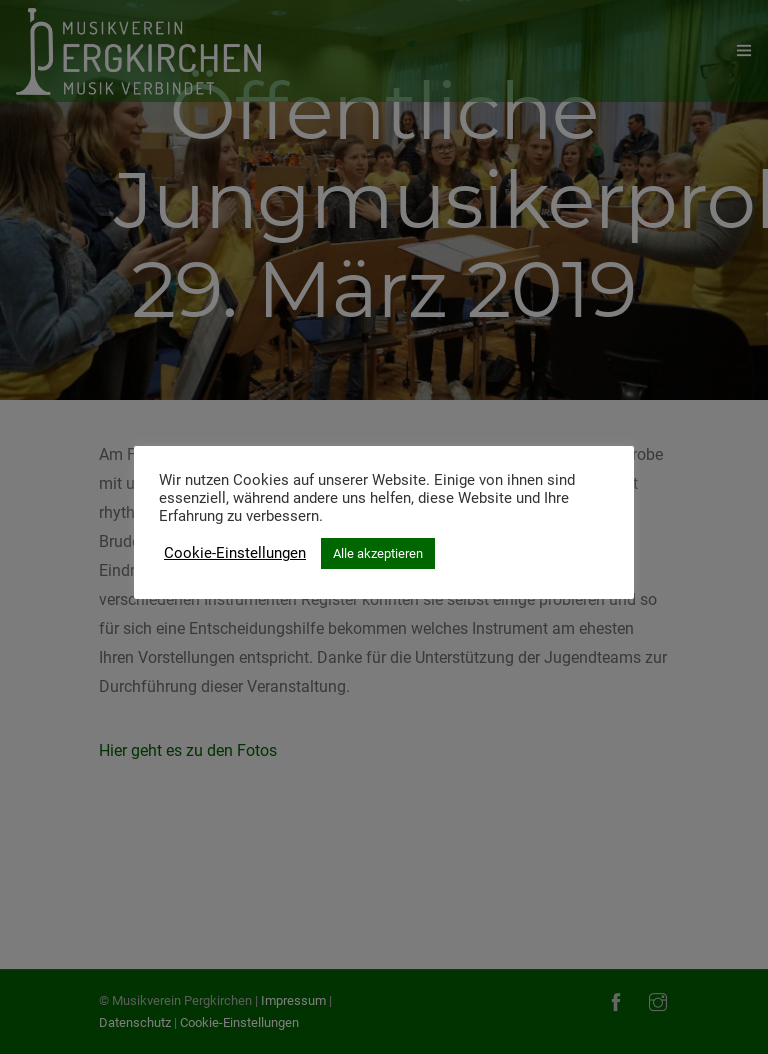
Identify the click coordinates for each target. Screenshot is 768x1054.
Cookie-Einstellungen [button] (235, 553)
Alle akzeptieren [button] (378, 553)
